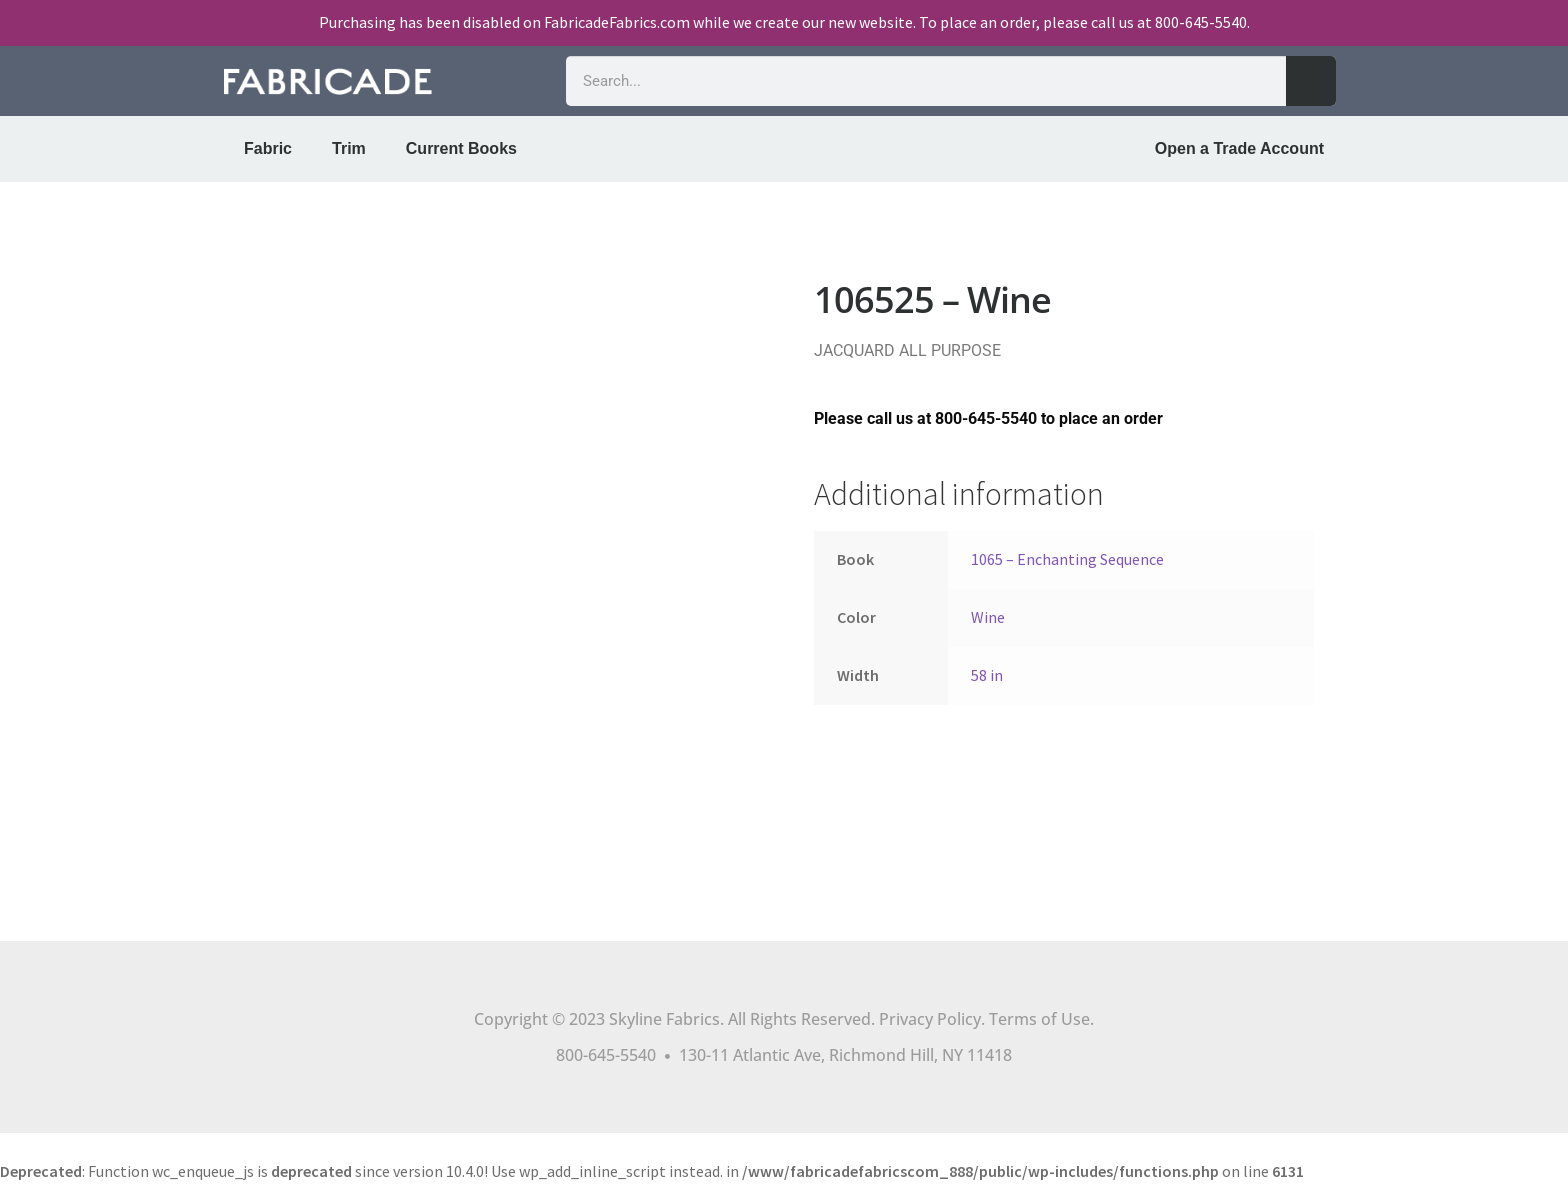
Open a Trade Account (1239, 148)
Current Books (461, 148)
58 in (987, 675)
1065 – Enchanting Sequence (1067, 559)
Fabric (268, 148)
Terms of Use (1039, 1019)
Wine (988, 617)
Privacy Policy (930, 1019)
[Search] (1311, 81)
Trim (349, 148)
